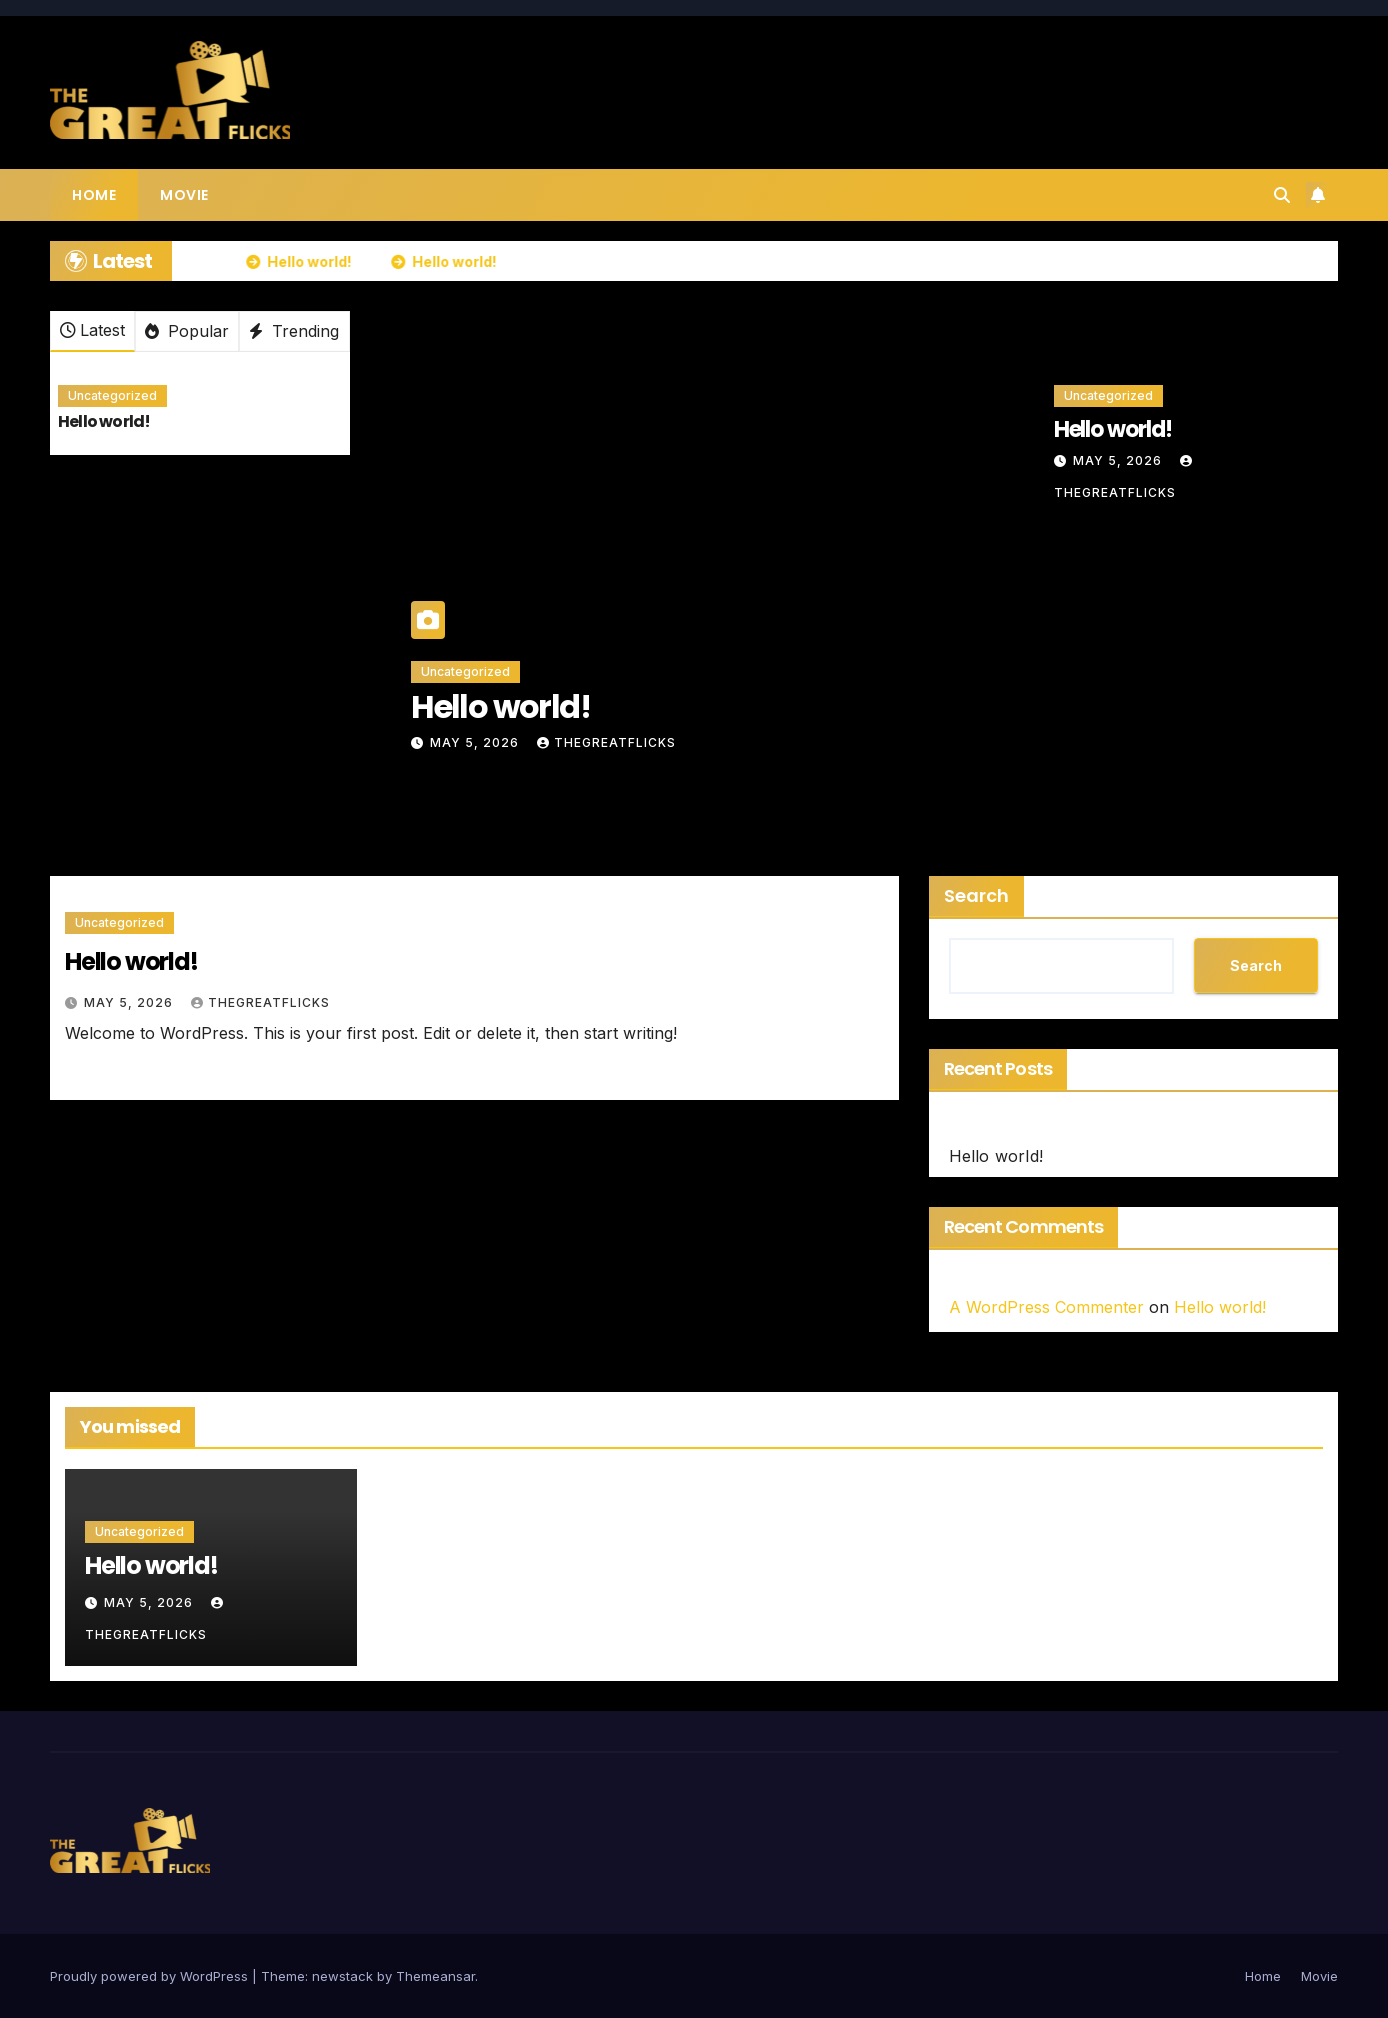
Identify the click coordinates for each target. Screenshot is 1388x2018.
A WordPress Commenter (1046, 1307)
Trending (294, 331)
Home (94, 195)
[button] (1282, 195)
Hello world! (104, 421)
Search (976, 895)
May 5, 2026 (476, 742)
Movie (184, 195)
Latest (92, 330)
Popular (187, 331)
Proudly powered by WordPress (151, 1976)
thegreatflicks (606, 742)
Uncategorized (112, 395)
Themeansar (435, 1976)
